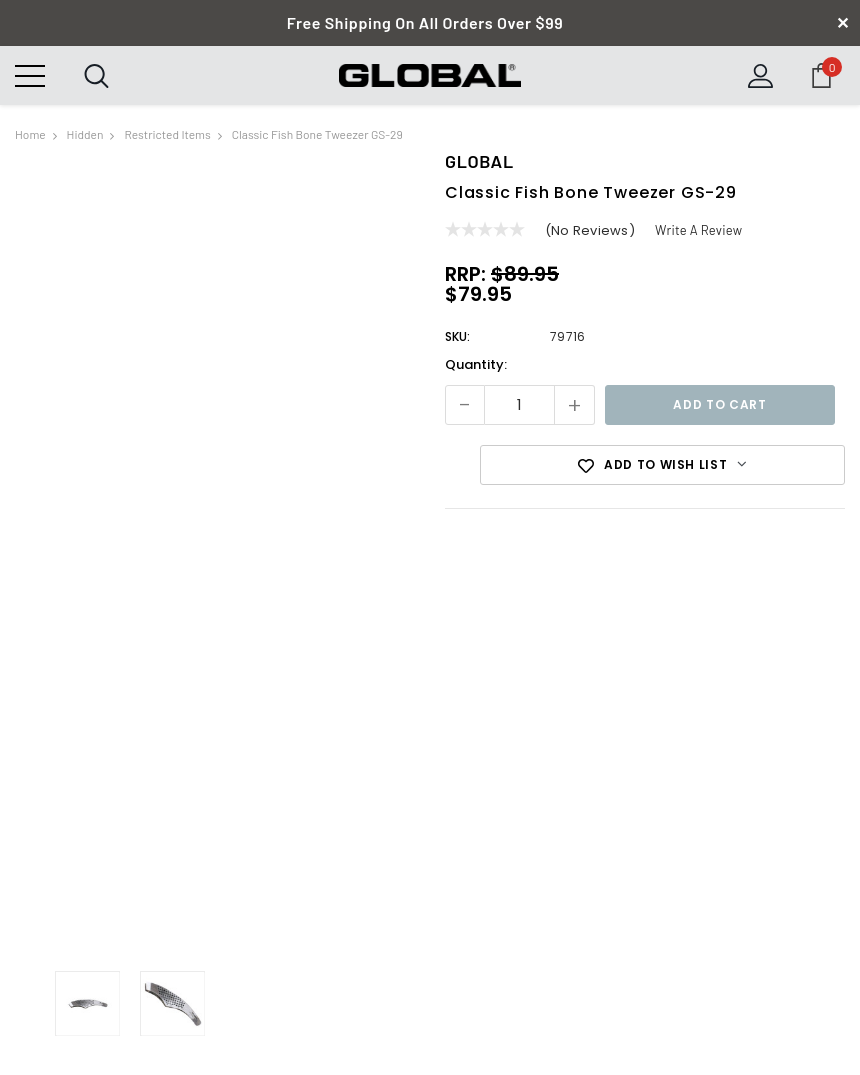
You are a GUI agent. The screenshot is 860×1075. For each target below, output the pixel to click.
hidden (85, 134)
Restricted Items (167, 134)
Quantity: (476, 364)
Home (30, 134)
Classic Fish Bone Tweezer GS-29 (317, 134)
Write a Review (699, 230)
